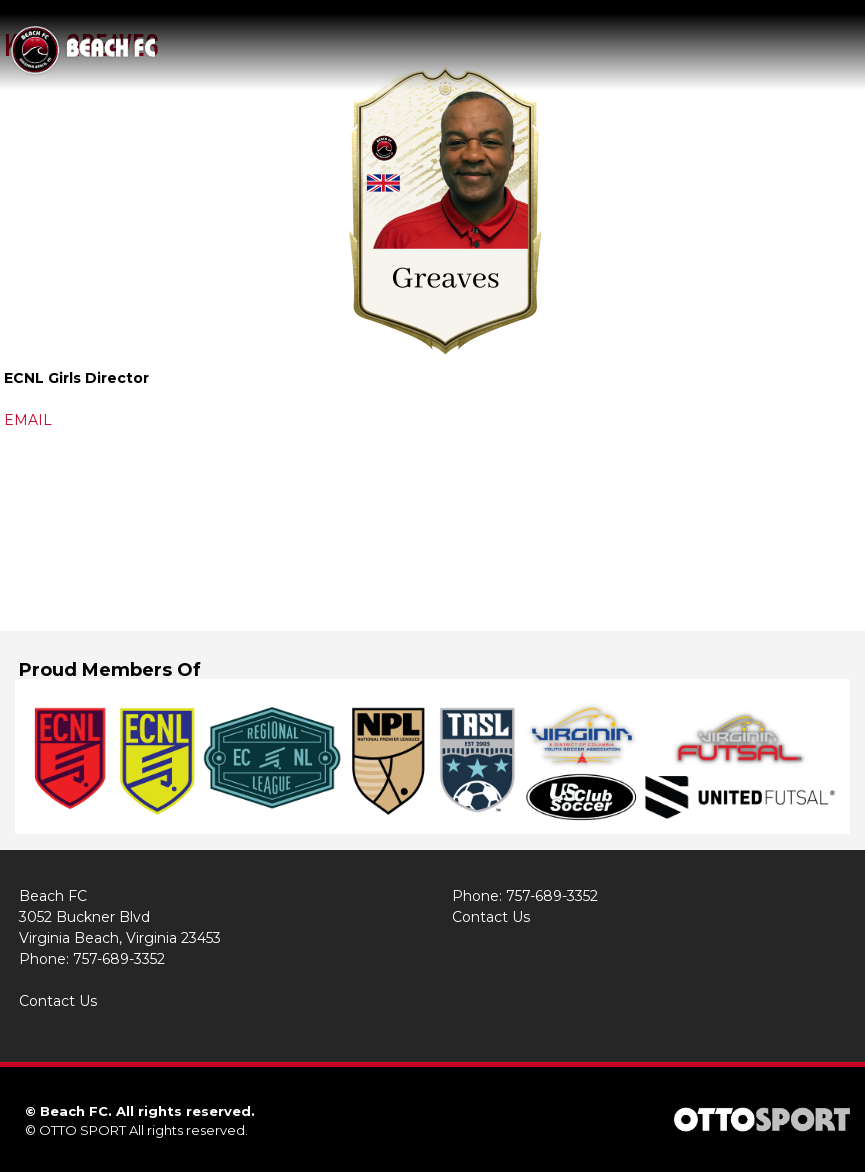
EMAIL (28, 420)
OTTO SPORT (82, 1130)
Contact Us (58, 1001)
